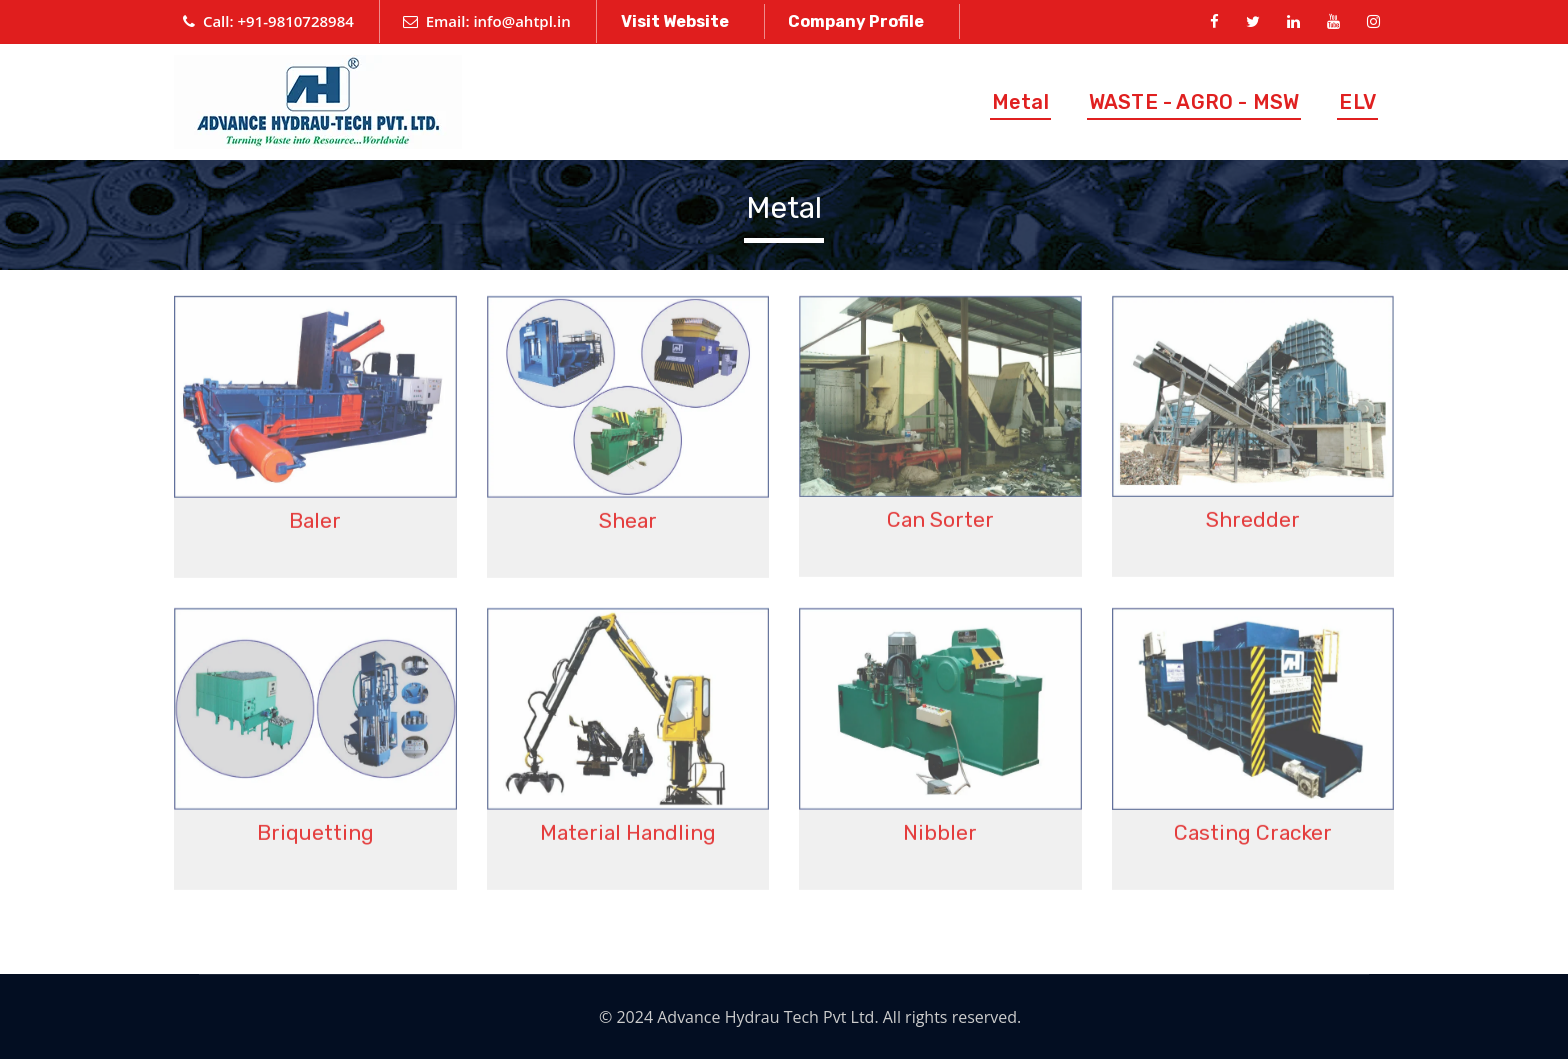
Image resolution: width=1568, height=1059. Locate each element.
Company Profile (856, 21)
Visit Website (675, 21)
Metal (1020, 102)
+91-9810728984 (296, 21)
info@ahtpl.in (521, 21)
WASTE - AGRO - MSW (1194, 102)
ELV (1357, 102)
